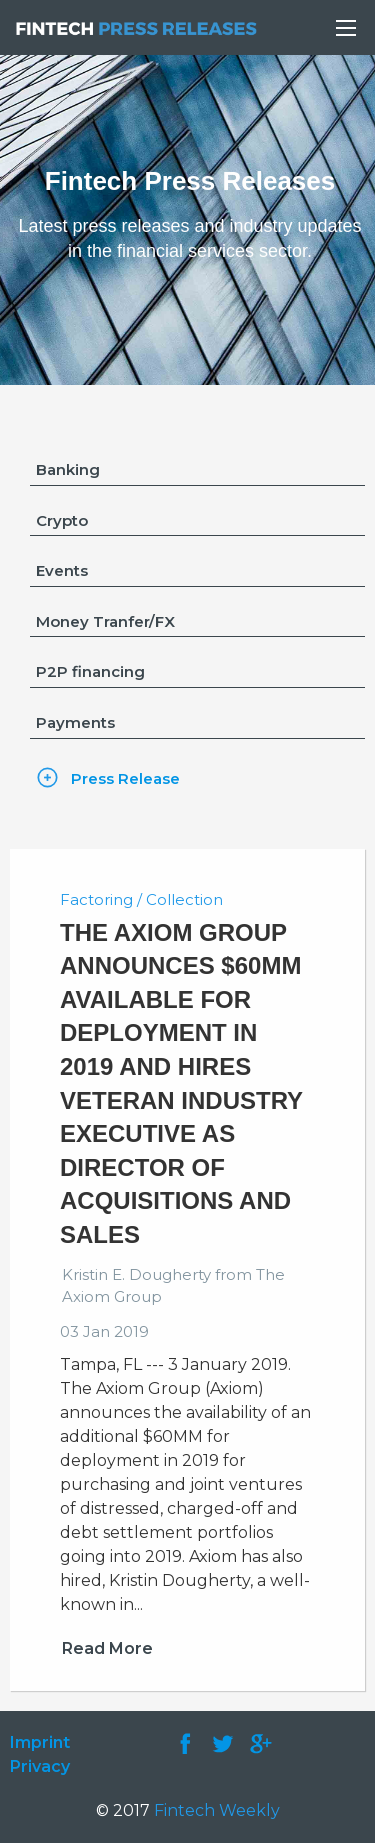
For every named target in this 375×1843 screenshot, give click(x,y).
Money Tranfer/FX (105, 621)
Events (62, 570)
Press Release (125, 778)
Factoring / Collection (141, 899)
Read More (107, 1648)
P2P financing (90, 671)
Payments (75, 722)
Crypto (62, 520)
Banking (68, 469)
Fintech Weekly (217, 1810)
